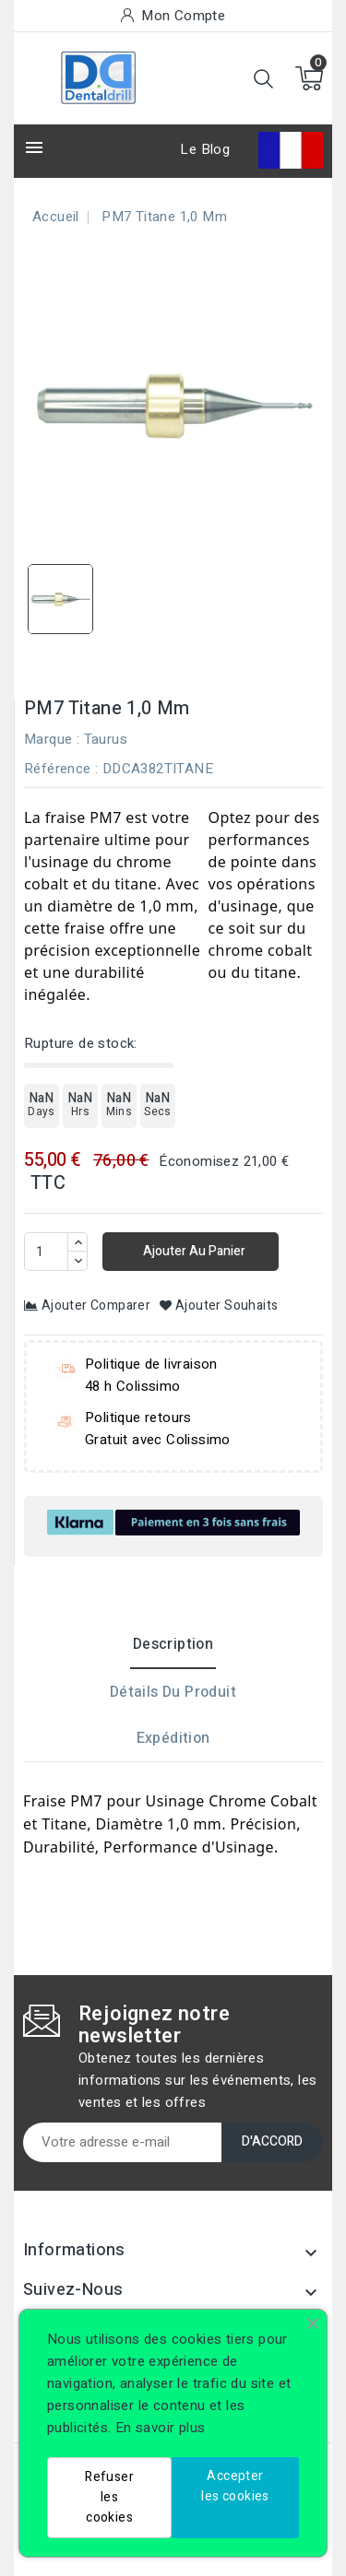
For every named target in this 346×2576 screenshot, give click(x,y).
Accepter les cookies (234, 2486)
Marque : (51, 739)
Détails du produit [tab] (173, 1692)
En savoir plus (160, 2427)
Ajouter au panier (192, 1251)
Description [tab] (173, 1644)
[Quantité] (46, 1251)
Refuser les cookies (109, 2497)
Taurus (105, 739)
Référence (57, 769)
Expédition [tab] (173, 1738)
